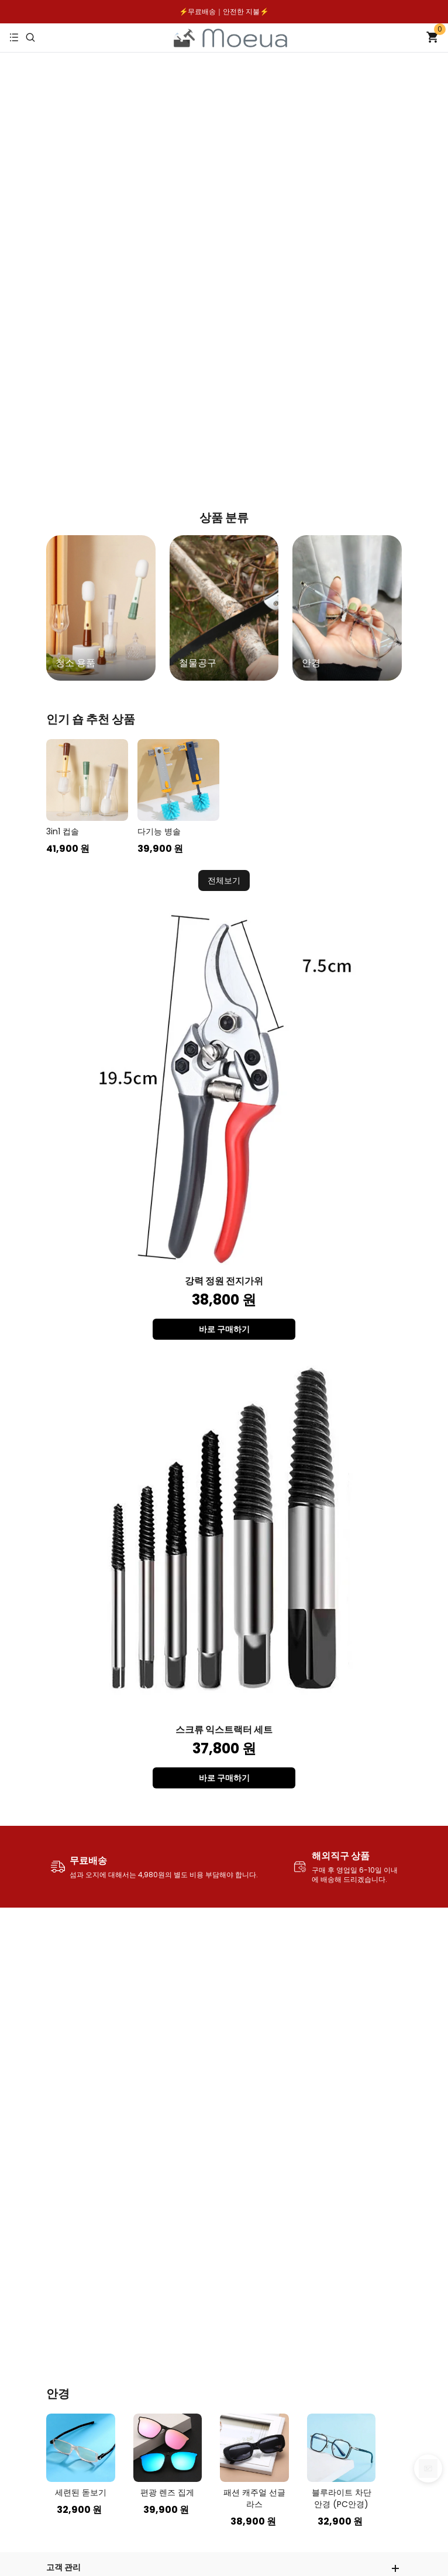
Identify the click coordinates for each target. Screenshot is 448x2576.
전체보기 (224, 880)
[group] (101, 608)
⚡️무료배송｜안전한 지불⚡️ (224, 11)
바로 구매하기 (224, 1329)
